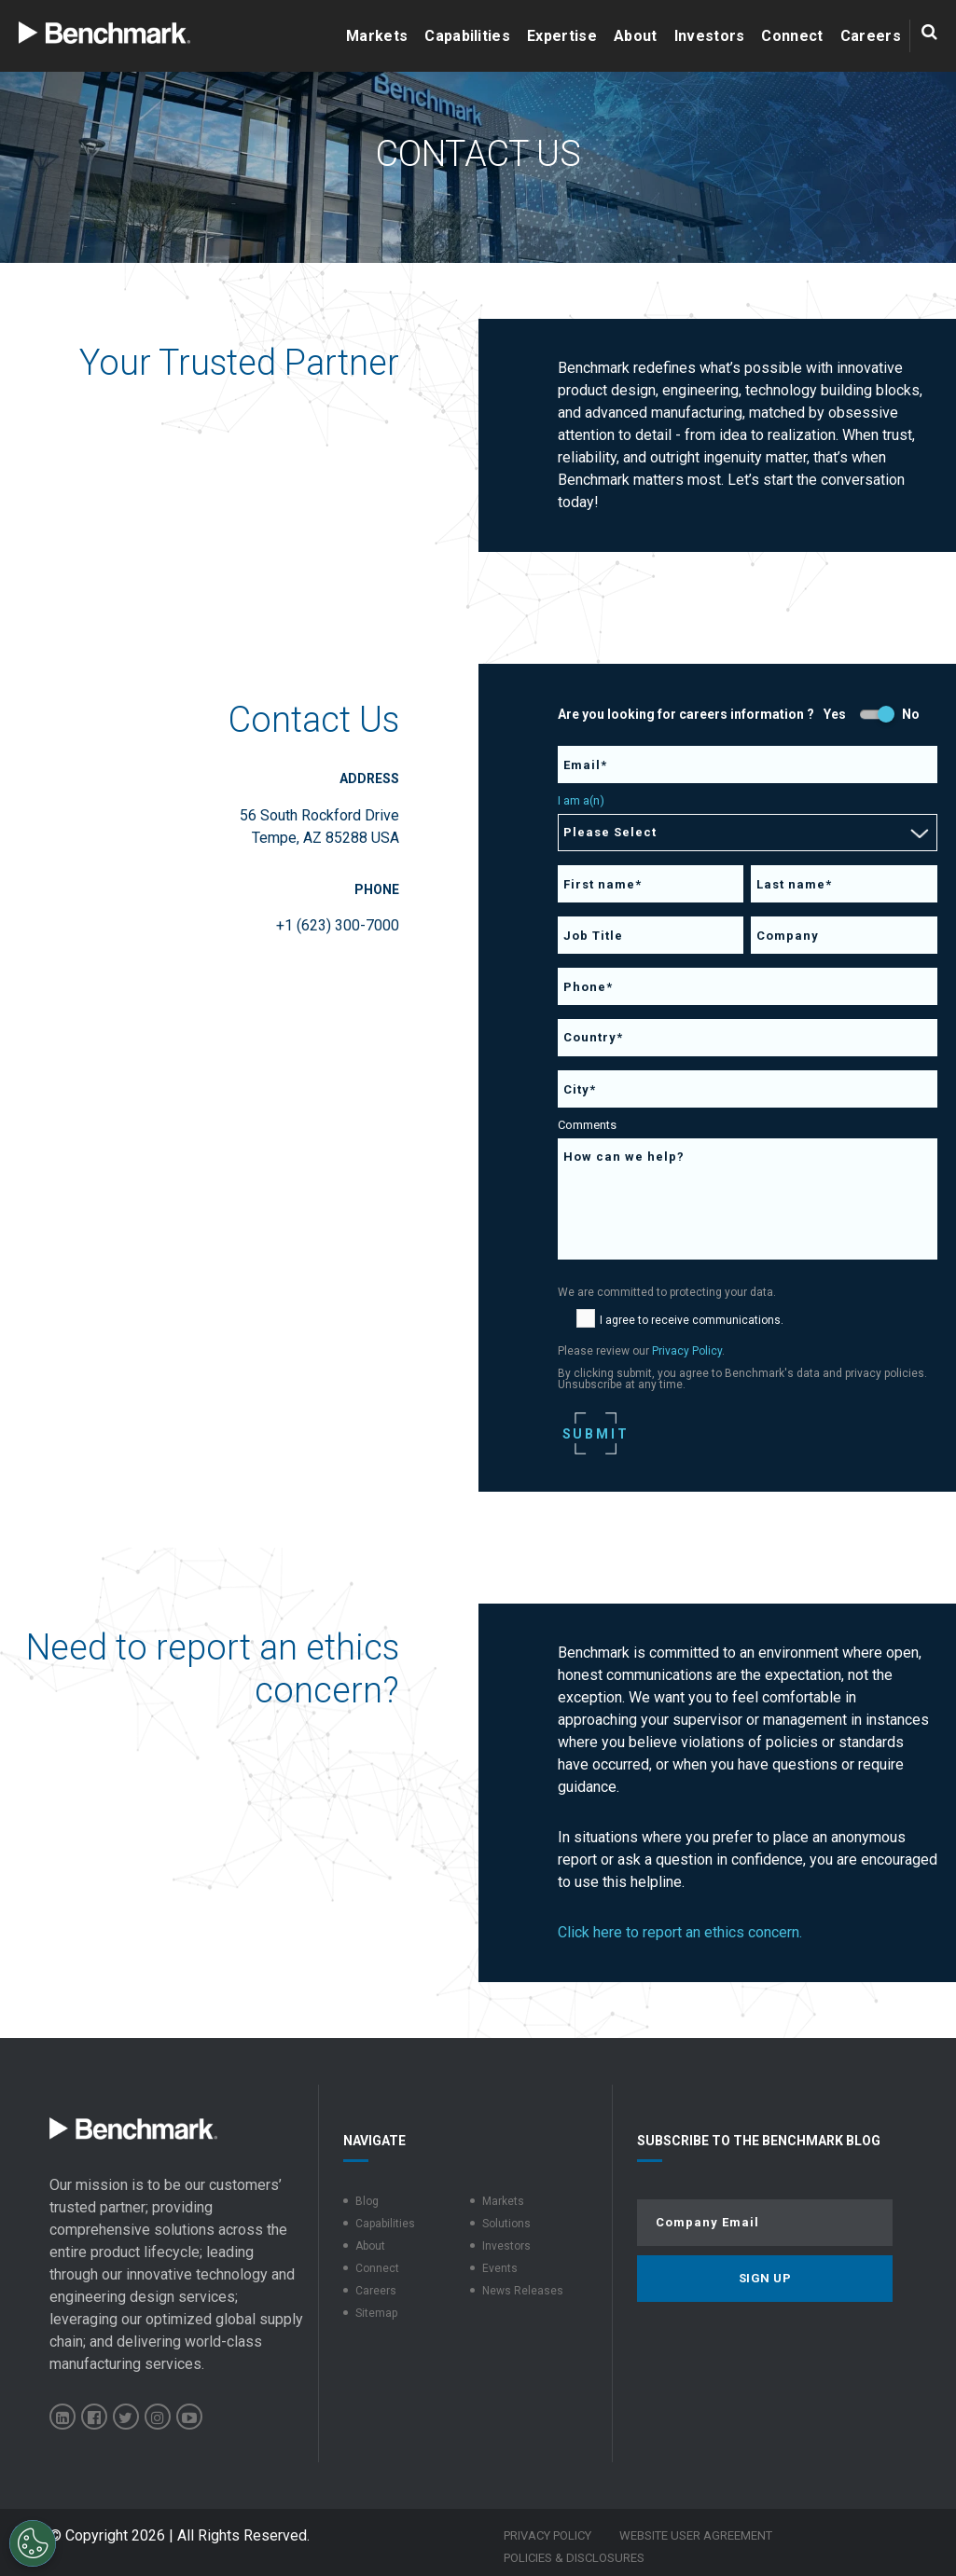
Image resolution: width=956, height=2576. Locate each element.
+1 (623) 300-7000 (337, 925)
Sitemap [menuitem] (376, 2313)
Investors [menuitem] (506, 2245)
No (911, 714)
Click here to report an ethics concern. (680, 1932)
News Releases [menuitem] (522, 2290)
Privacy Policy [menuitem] (547, 2535)
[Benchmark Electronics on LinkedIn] (62, 2417)
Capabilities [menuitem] (385, 2223)
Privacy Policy (687, 1350)
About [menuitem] (370, 2245)
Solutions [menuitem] (506, 2223)
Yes (835, 714)
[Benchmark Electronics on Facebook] (94, 2417)
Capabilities (467, 36)
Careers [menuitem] (375, 2290)
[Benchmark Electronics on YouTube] (189, 2417)
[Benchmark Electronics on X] (126, 2417)
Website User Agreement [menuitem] (695, 2535)
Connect (792, 36)
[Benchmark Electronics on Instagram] (158, 2417)
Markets (377, 36)
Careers (870, 36)
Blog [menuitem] (367, 2201)
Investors (709, 36)
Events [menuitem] (500, 2268)
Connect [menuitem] (377, 2268)
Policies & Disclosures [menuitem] (574, 2558)
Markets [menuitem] (503, 2201)
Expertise (562, 36)
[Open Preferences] (32, 2543)
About (636, 36)
